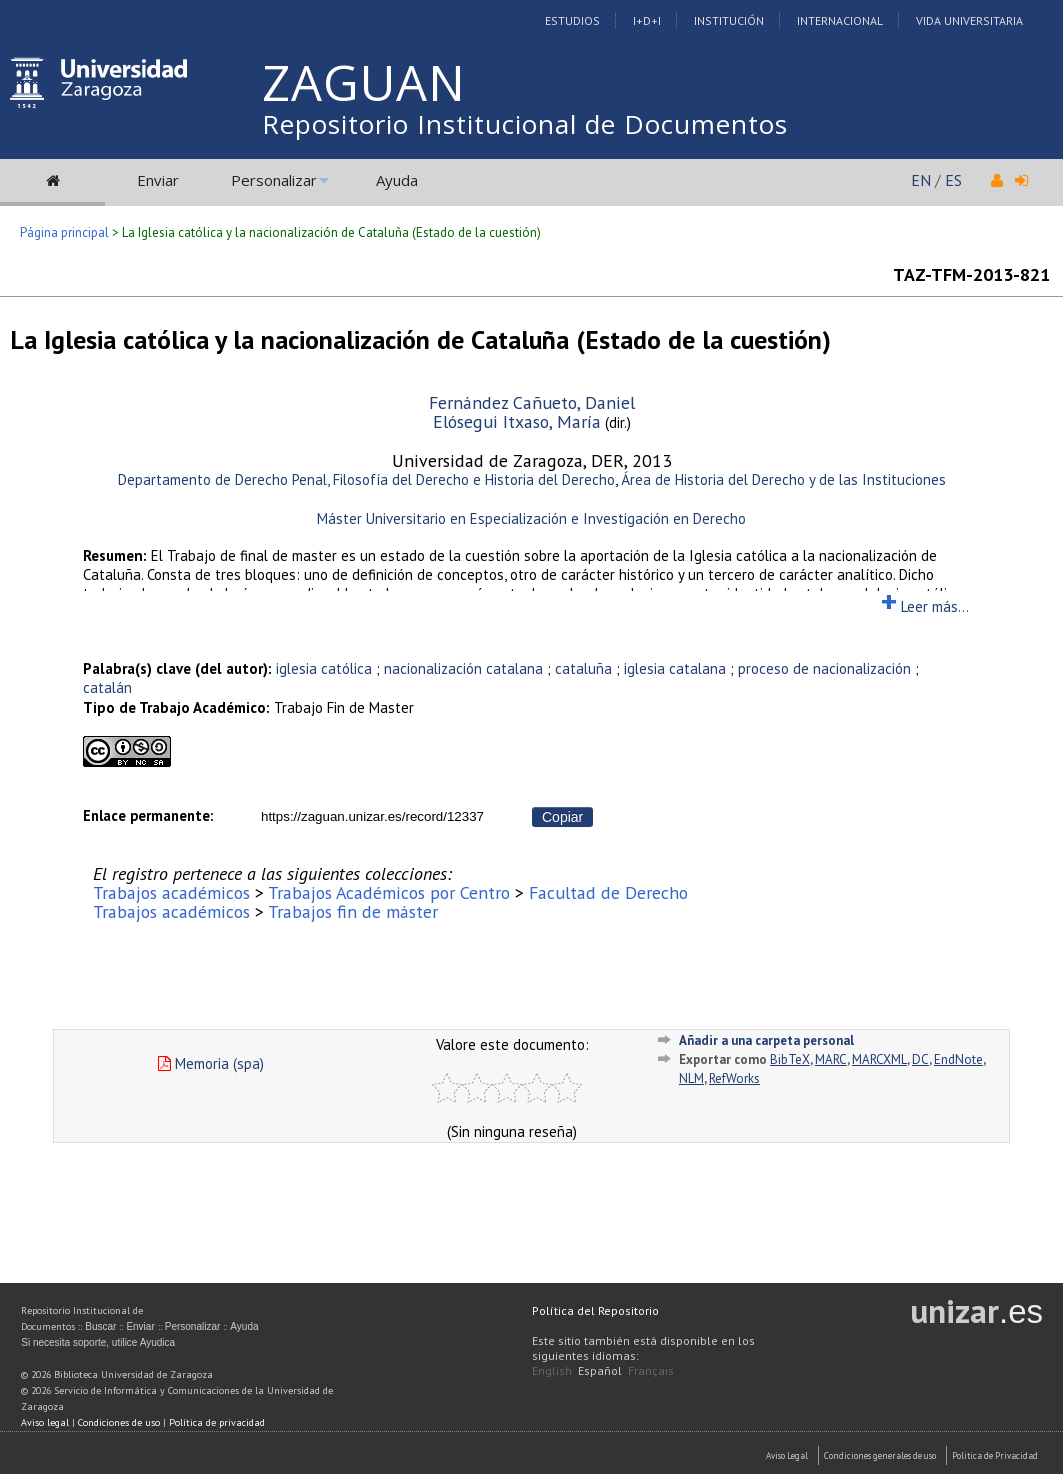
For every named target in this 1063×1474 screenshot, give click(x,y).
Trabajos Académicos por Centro (389, 892)
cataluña (583, 668)
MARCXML (879, 1059)
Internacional (840, 20)
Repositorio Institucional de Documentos (525, 124)
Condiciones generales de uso (880, 1455)
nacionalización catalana (463, 668)
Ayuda (397, 180)
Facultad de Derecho (608, 892)
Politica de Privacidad (995, 1455)
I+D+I (647, 20)
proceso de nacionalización (824, 668)
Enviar (158, 180)
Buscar (100, 1326)
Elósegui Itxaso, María (517, 421)
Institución (729, 20)
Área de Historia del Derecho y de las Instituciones (783, 479)
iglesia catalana (675, 668)
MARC (831, 1059)
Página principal (64, 232)
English (552, 1370)
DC (920, 1059)
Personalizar (274, 180)
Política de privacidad (217, 1422)
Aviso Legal (787, 1455)
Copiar (562, 817)
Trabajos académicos (171, 892)
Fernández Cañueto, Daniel (532, 402)
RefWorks (734, 1078)
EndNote (958, 1059)
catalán (107, 687)
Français (651, 1370)
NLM (691, 1078)
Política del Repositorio (595, 1310)
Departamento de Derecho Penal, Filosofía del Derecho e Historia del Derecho (366, 479)
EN (921, 180)
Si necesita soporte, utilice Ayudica (98, 1342)
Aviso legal (45, 1422)
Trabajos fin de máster (353, 911)
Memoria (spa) (211, 1063)
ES (953, 180)
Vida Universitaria (969, 20)
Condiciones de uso (119, 1422)
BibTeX (790, 1059)
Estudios (572, 20)
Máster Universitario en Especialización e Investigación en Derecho (531, 518)
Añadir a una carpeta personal (766, 1040)
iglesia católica (324, 668)
